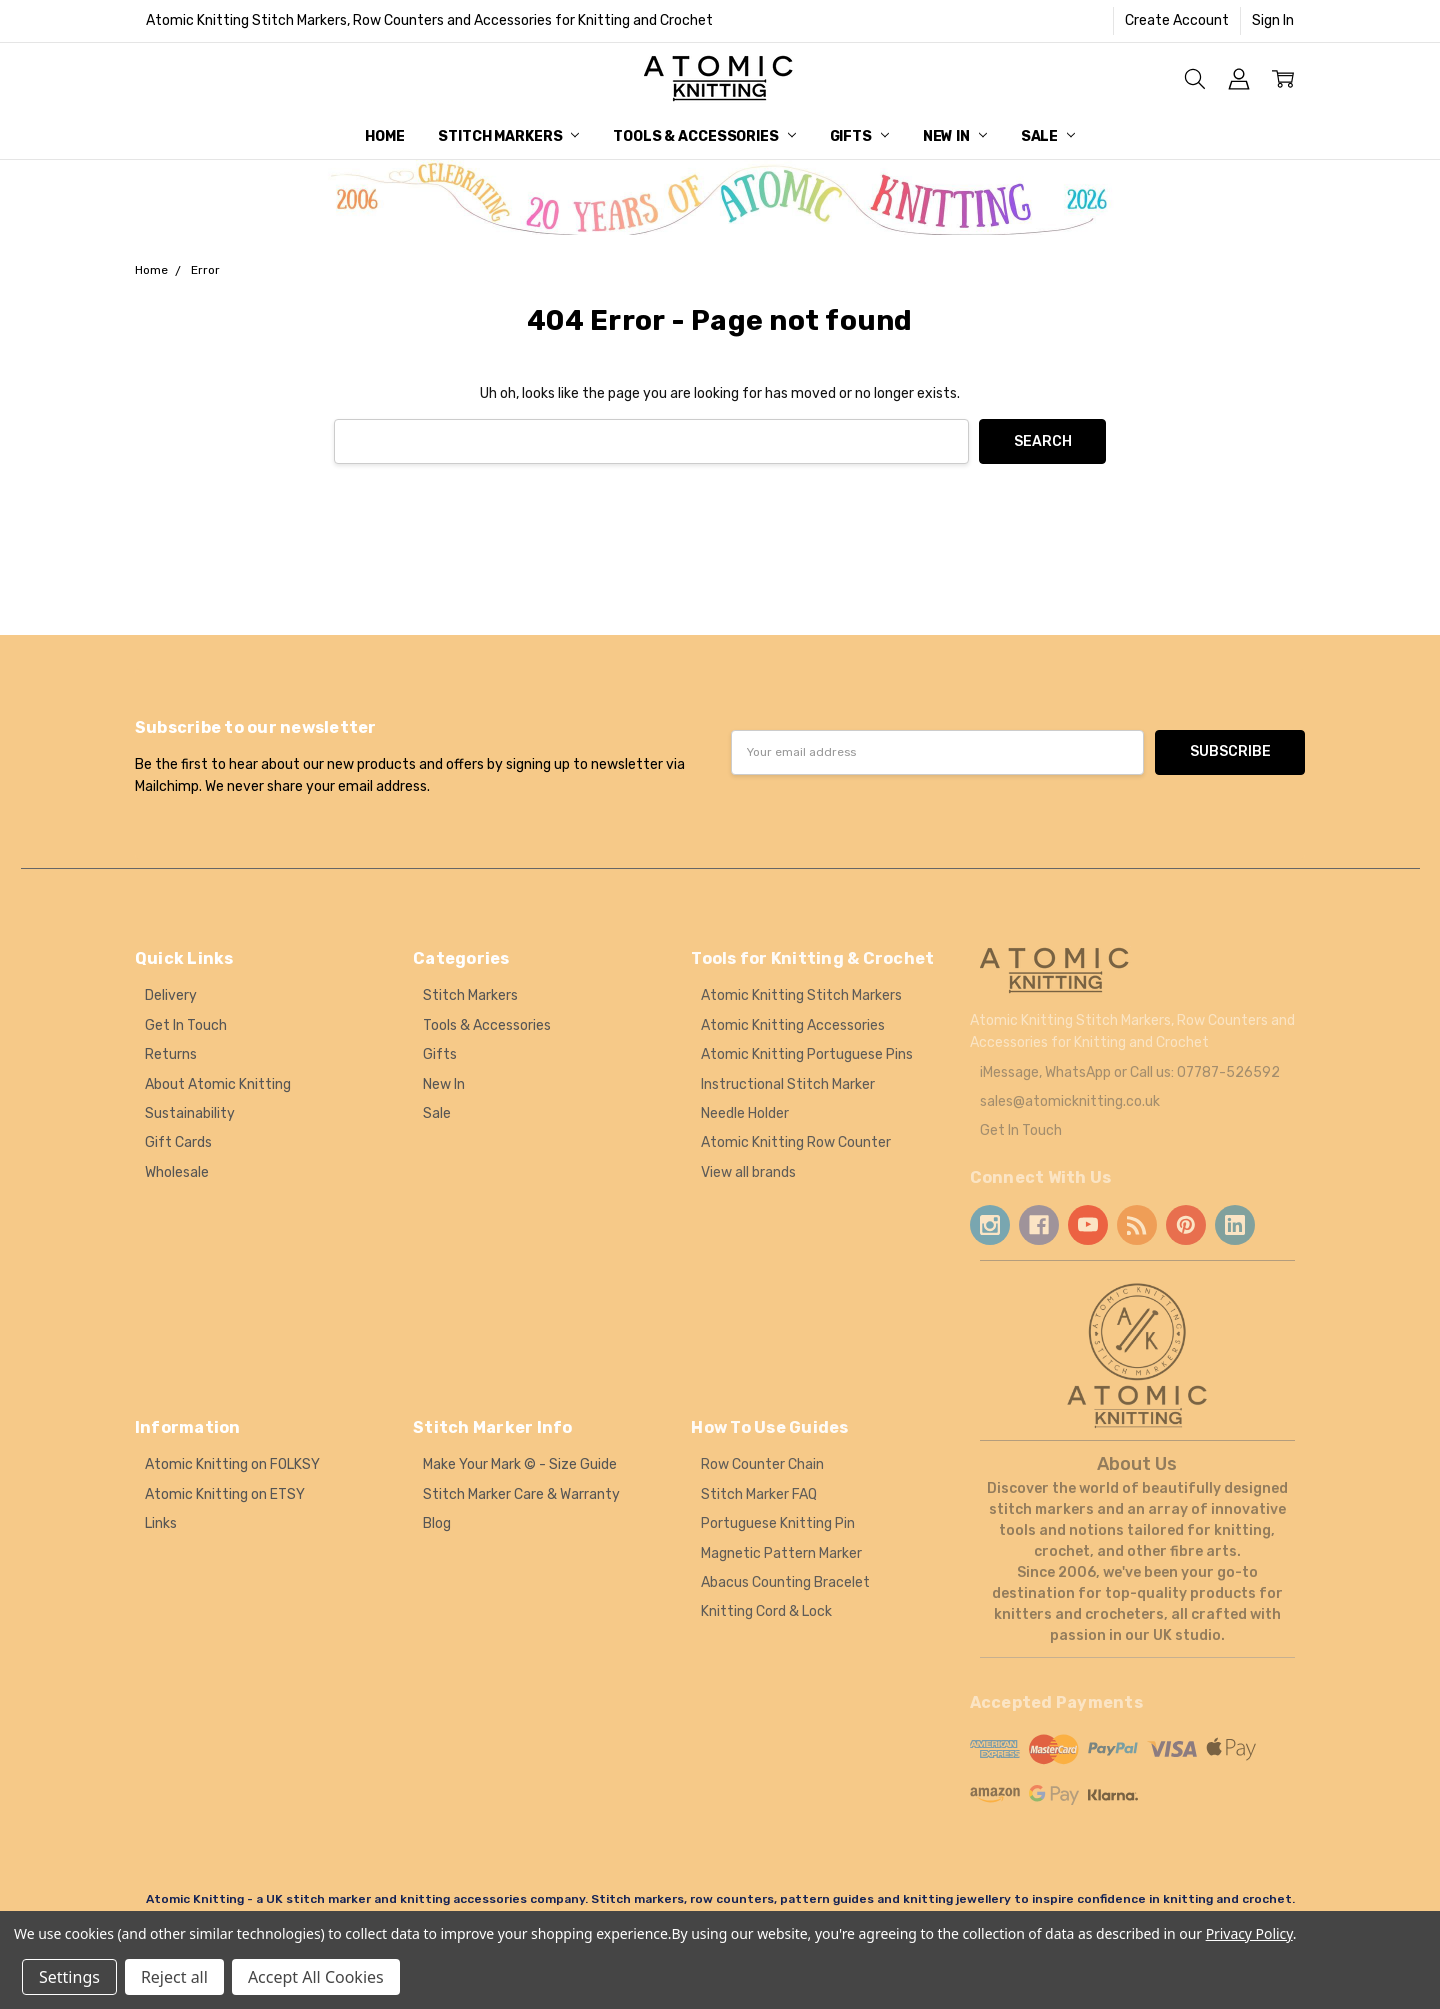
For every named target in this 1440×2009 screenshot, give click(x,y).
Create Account (1177, 20)
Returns (171, 1054)
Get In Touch (186, 1025)
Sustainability (190, 1113)
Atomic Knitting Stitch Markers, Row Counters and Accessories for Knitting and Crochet (429, 20)
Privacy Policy (1249, 1933)
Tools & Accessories (704, 136)
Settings (69, 1977)
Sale (1048, 136)
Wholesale (177, 1172)
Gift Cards (178, 1142)
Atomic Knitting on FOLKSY (232, 1464)
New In (955, 136)
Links (161, 1523)
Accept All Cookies (316, 1977)
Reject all (174, 1977)
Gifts (859, 136)
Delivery (171, 995)
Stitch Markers (508, 136)
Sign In (1273, 20)
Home (384, 136)
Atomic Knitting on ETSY (225, 1494)
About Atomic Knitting (218, 1084)
